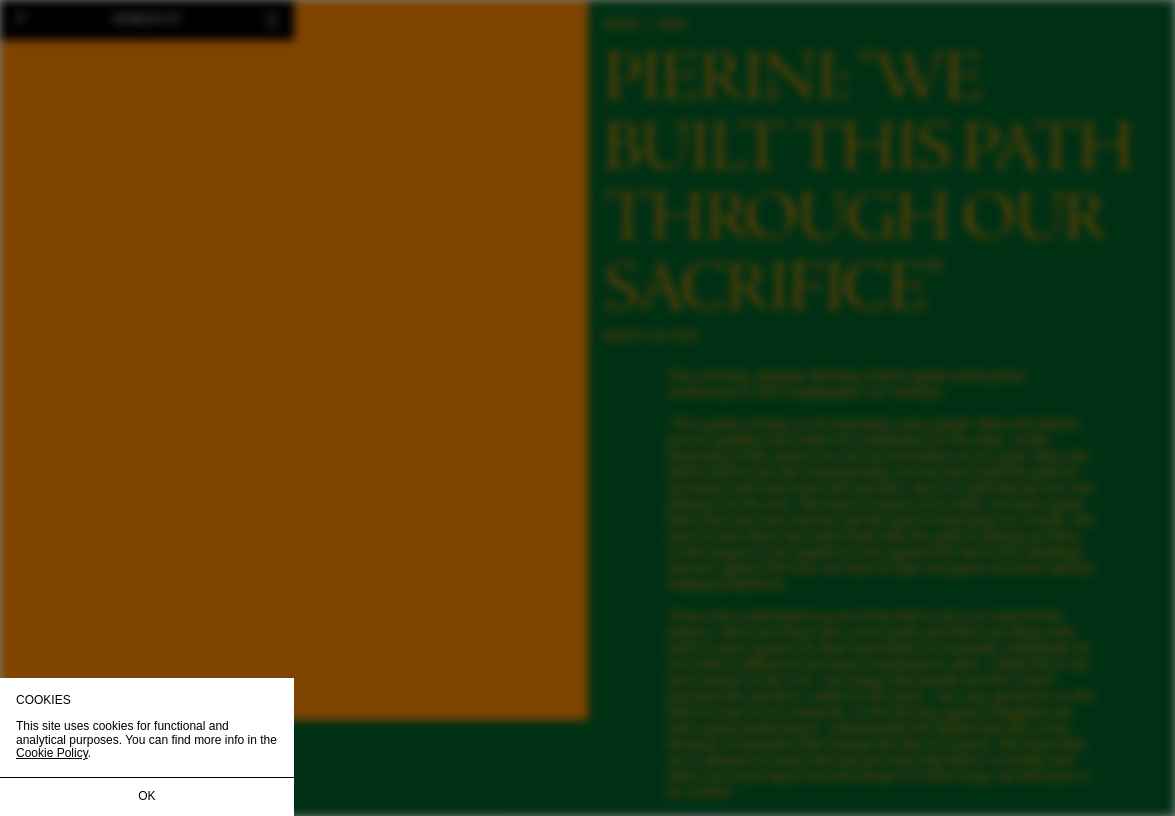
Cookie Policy (52, 753)
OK (146, 796)
